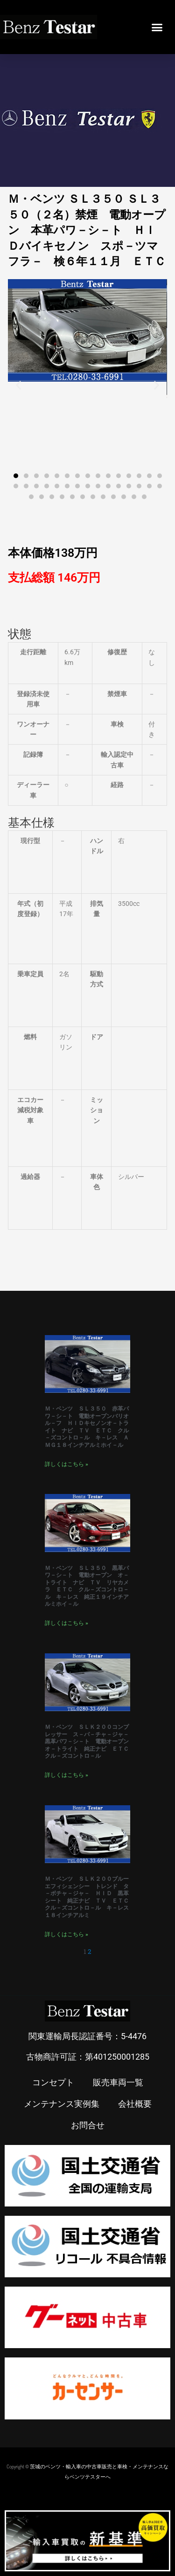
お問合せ (88, 2125)
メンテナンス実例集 (61, 2103)
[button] (157, 27)
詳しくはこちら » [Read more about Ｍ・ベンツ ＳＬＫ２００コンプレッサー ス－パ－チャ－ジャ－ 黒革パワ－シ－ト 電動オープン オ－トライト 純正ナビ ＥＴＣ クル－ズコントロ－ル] (66, 1775)
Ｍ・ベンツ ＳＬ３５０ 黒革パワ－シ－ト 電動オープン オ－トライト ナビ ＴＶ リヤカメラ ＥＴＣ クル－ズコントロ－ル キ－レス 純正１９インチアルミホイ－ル (87, 1586)
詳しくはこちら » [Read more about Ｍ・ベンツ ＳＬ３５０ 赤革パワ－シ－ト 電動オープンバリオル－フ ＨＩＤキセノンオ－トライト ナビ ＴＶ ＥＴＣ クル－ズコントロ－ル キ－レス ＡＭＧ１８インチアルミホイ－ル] (66, 1464)
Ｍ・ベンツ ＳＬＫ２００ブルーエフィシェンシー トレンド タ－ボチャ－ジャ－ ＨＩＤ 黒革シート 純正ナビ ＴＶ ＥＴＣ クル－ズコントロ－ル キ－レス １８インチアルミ (89, 1897)
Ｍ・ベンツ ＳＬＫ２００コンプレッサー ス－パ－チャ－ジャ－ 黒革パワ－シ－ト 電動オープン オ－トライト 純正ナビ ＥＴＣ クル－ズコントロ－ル (89, 1741)
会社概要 (135, 2103)
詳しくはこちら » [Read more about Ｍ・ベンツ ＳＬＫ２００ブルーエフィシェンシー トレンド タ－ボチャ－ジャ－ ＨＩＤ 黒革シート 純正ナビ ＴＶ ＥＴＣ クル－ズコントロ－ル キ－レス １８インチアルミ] (66, 1934)
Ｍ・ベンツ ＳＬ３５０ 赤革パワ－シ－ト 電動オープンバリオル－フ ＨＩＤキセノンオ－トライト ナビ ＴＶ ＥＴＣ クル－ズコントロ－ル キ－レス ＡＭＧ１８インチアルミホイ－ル (87, 1426)
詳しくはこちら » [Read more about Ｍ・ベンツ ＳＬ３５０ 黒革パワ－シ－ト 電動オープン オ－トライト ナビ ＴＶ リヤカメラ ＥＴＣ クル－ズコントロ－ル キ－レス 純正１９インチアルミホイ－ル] (66, 1623)
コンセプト (53, 2082)
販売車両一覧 (118, 2082)
